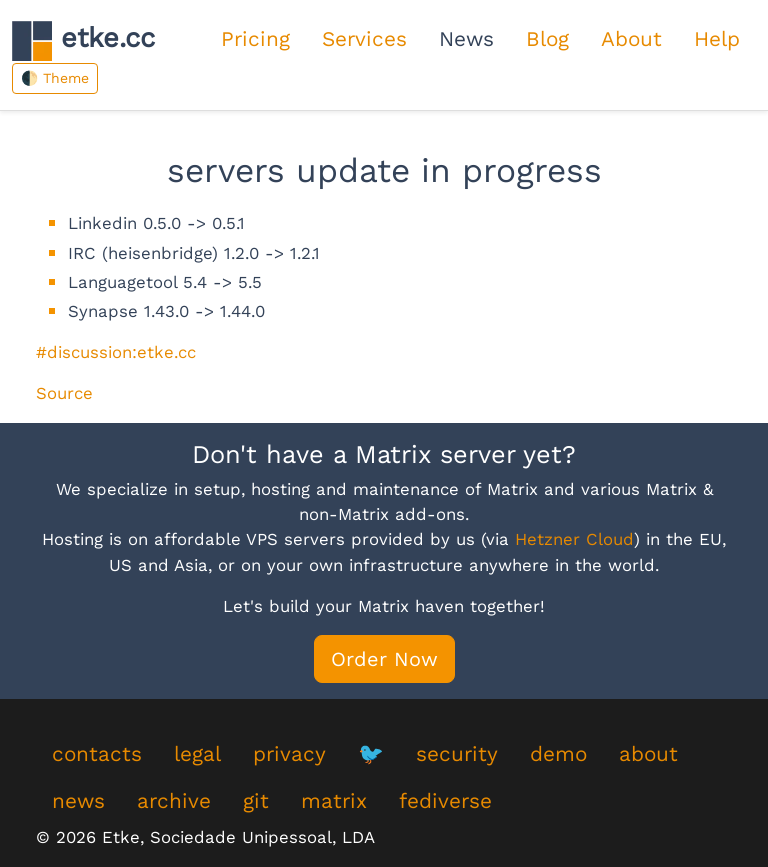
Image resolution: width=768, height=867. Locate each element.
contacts (97, 754)
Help (717, 39)
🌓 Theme (55, 78)
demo (558, 754)
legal (197, 754)
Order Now (384, 659)
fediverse (445, 801)
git (256, 801)
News (466, 39)
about (648, 754)
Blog (547, 39)
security (457, 754)
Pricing (255, 39)
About (631, 39)
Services (364, 39)
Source (64, 393)
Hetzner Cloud (574, 539)
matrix (334, 801)
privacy (289, 754)
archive (174, 801)
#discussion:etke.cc (116, 352)
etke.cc (83, 40)
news (78, 801)
